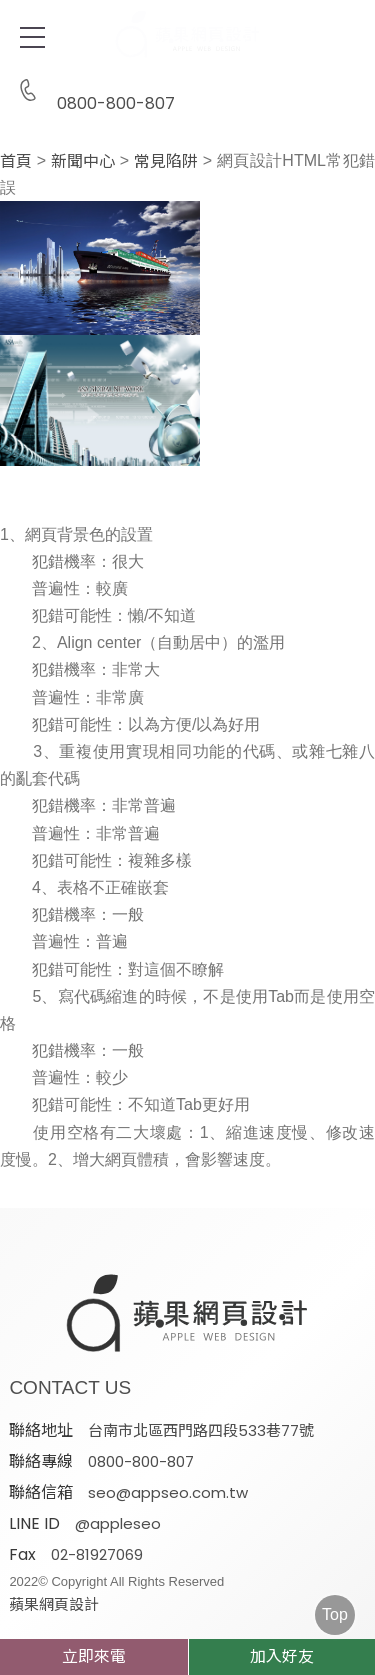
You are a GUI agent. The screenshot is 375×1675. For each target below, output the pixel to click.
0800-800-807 (92, 91)
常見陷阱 (166, 162)
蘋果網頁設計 (54, 1604)
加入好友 (282, 1656)
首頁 (16, 162)
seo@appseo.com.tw (168, 1492)
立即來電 (94, 1656)
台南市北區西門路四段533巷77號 (201, 1430)
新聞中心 (83, 162)
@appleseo (118, 1523)
